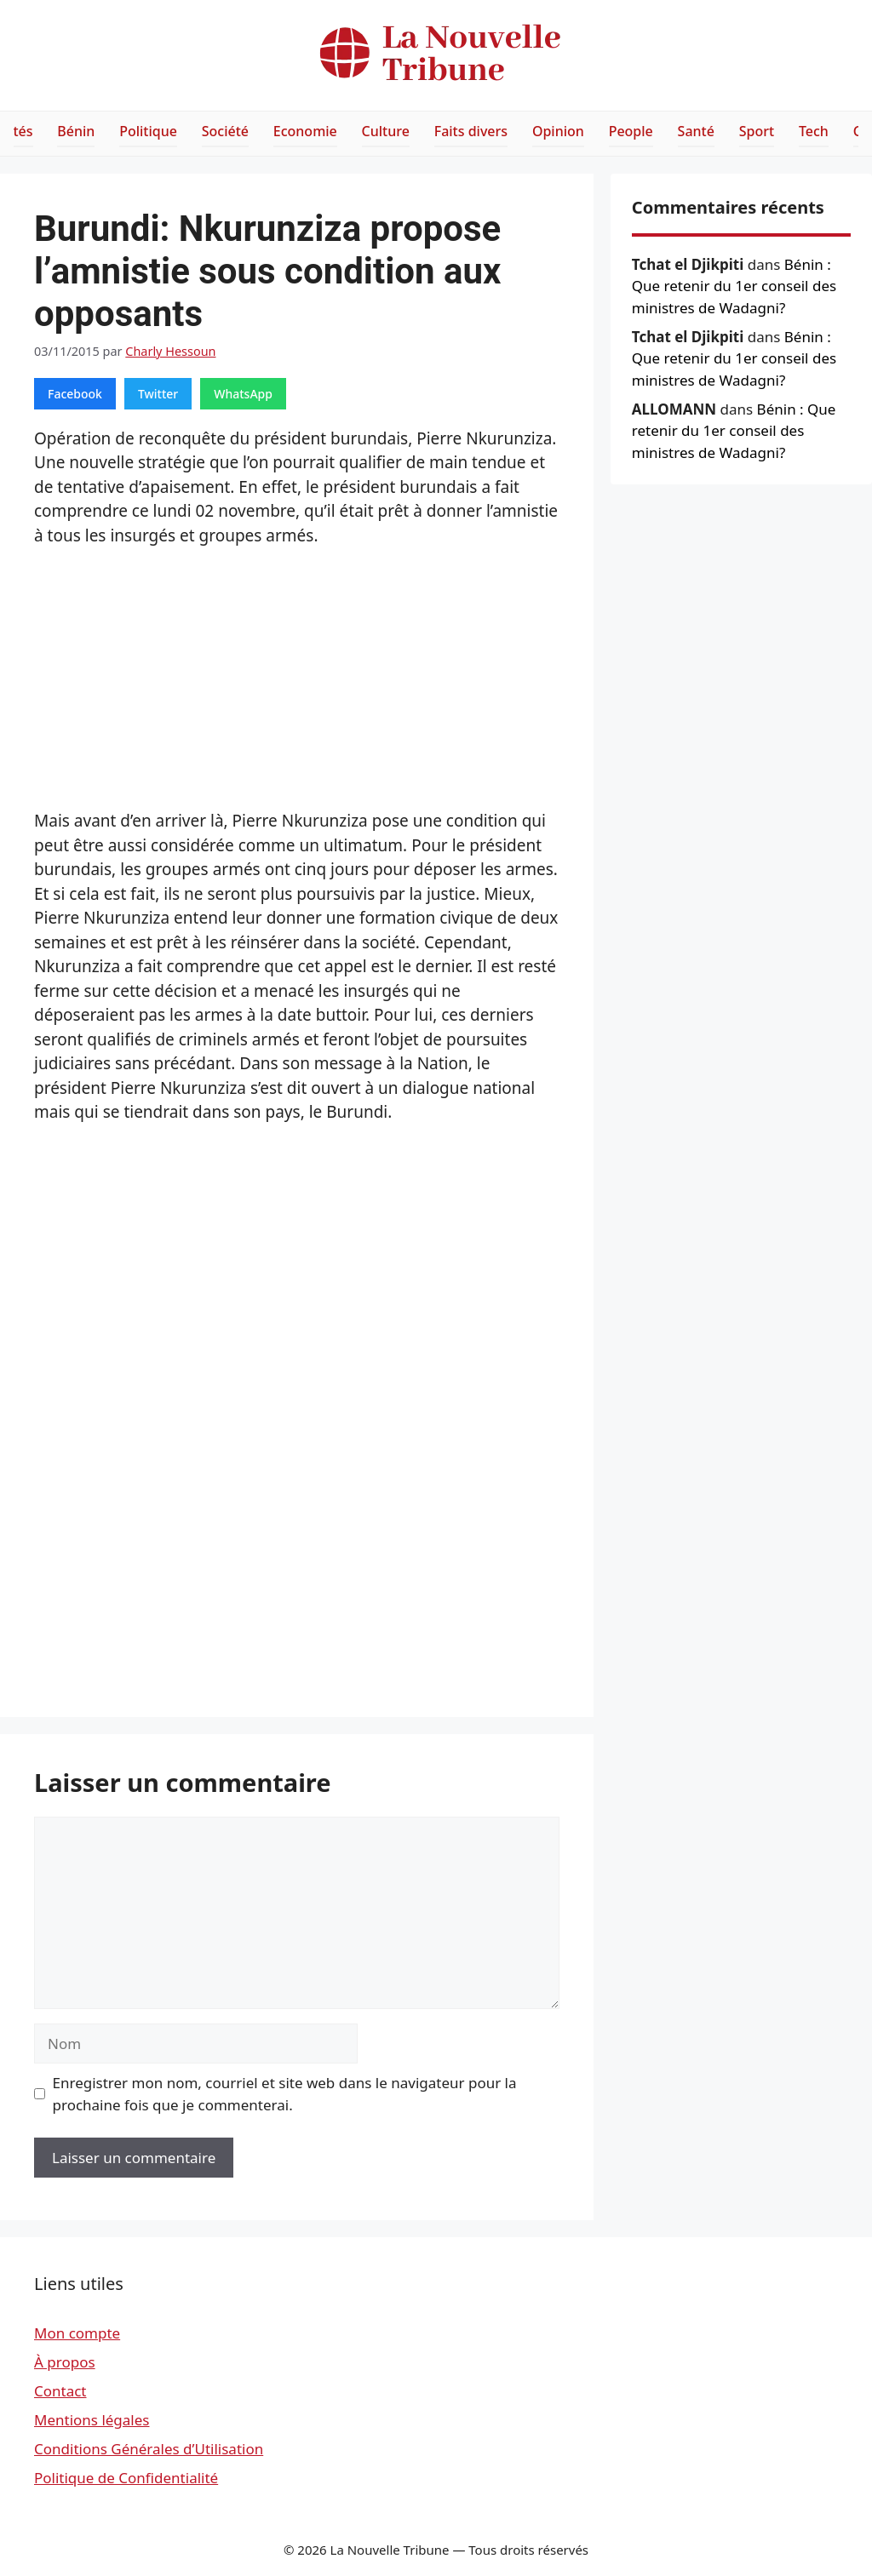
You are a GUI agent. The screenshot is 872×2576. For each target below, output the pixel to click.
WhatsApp (243, 394)
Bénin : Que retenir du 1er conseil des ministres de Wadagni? (734, 286)
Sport (756, 131)
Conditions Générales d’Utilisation (148, 2449)
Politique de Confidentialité (126, 2477)
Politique (148, 131)
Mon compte (77, 2333)
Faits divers (471, 131)
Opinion (558, 131)
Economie (305, 131)
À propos (64, 2362)
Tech (814, 131)
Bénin (76, 131)
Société (225, 131)
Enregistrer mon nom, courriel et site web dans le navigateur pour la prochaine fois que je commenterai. (285, 2094)
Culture (386, 131)
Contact (60, 2391)
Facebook (75, 394)
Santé (696, 131)
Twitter (158, 394)
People (631, 131)
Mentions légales (91, 2420)
